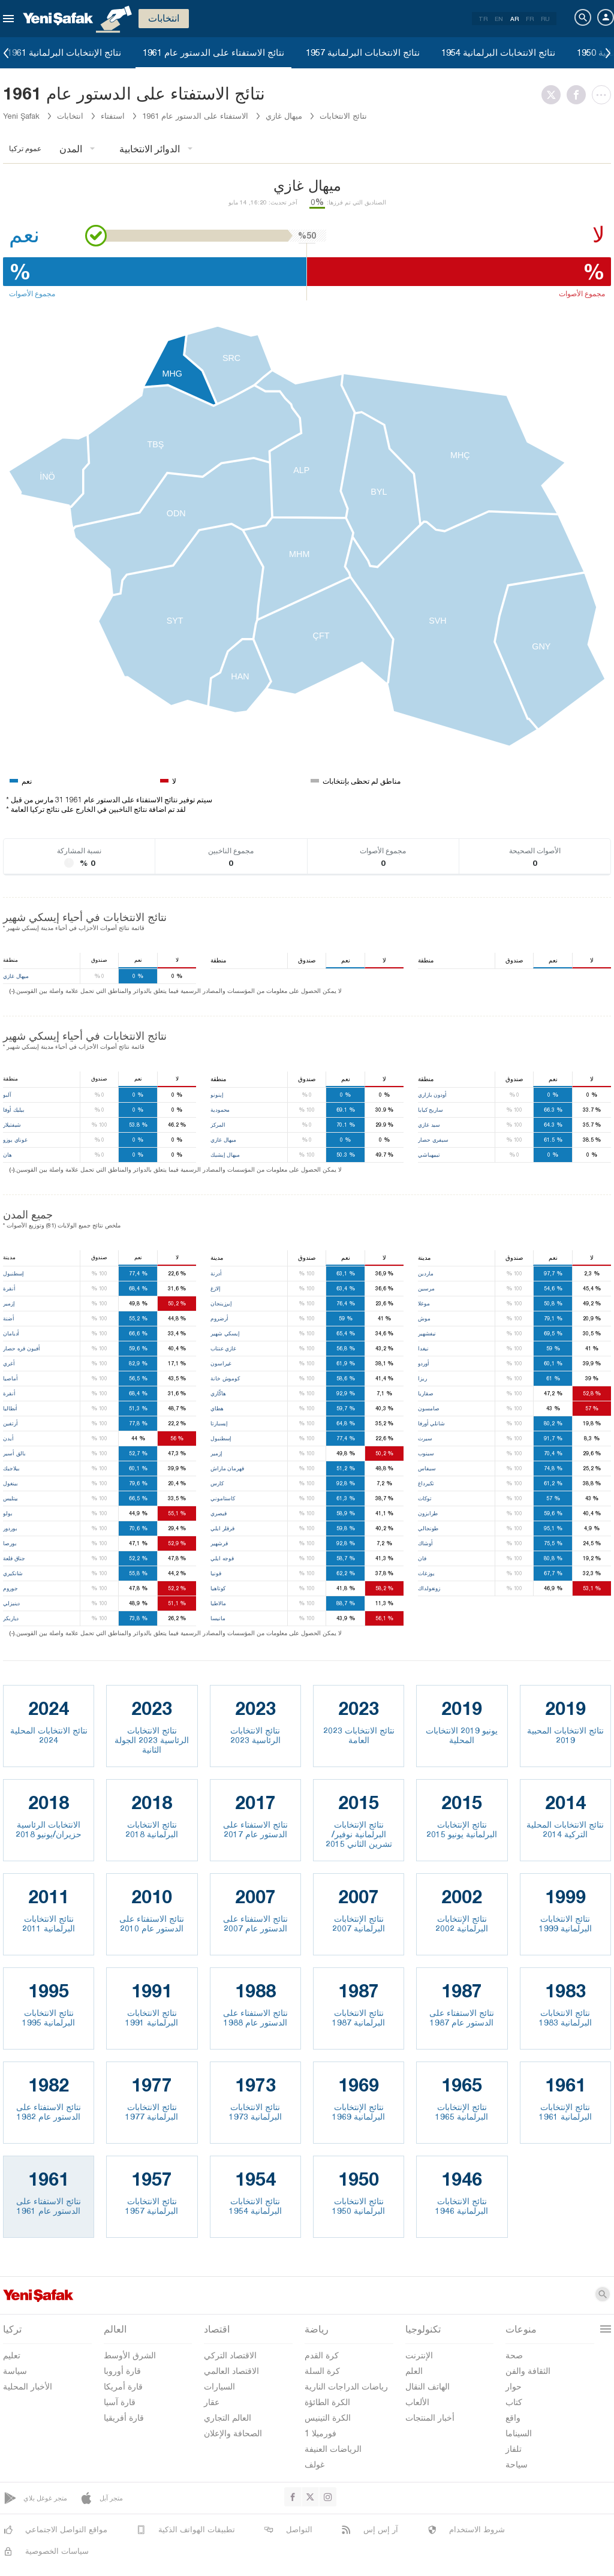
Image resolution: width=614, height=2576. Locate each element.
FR (530, 18)
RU (545, 18)
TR (482, 18)
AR (514, 18)
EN (499, 18)
